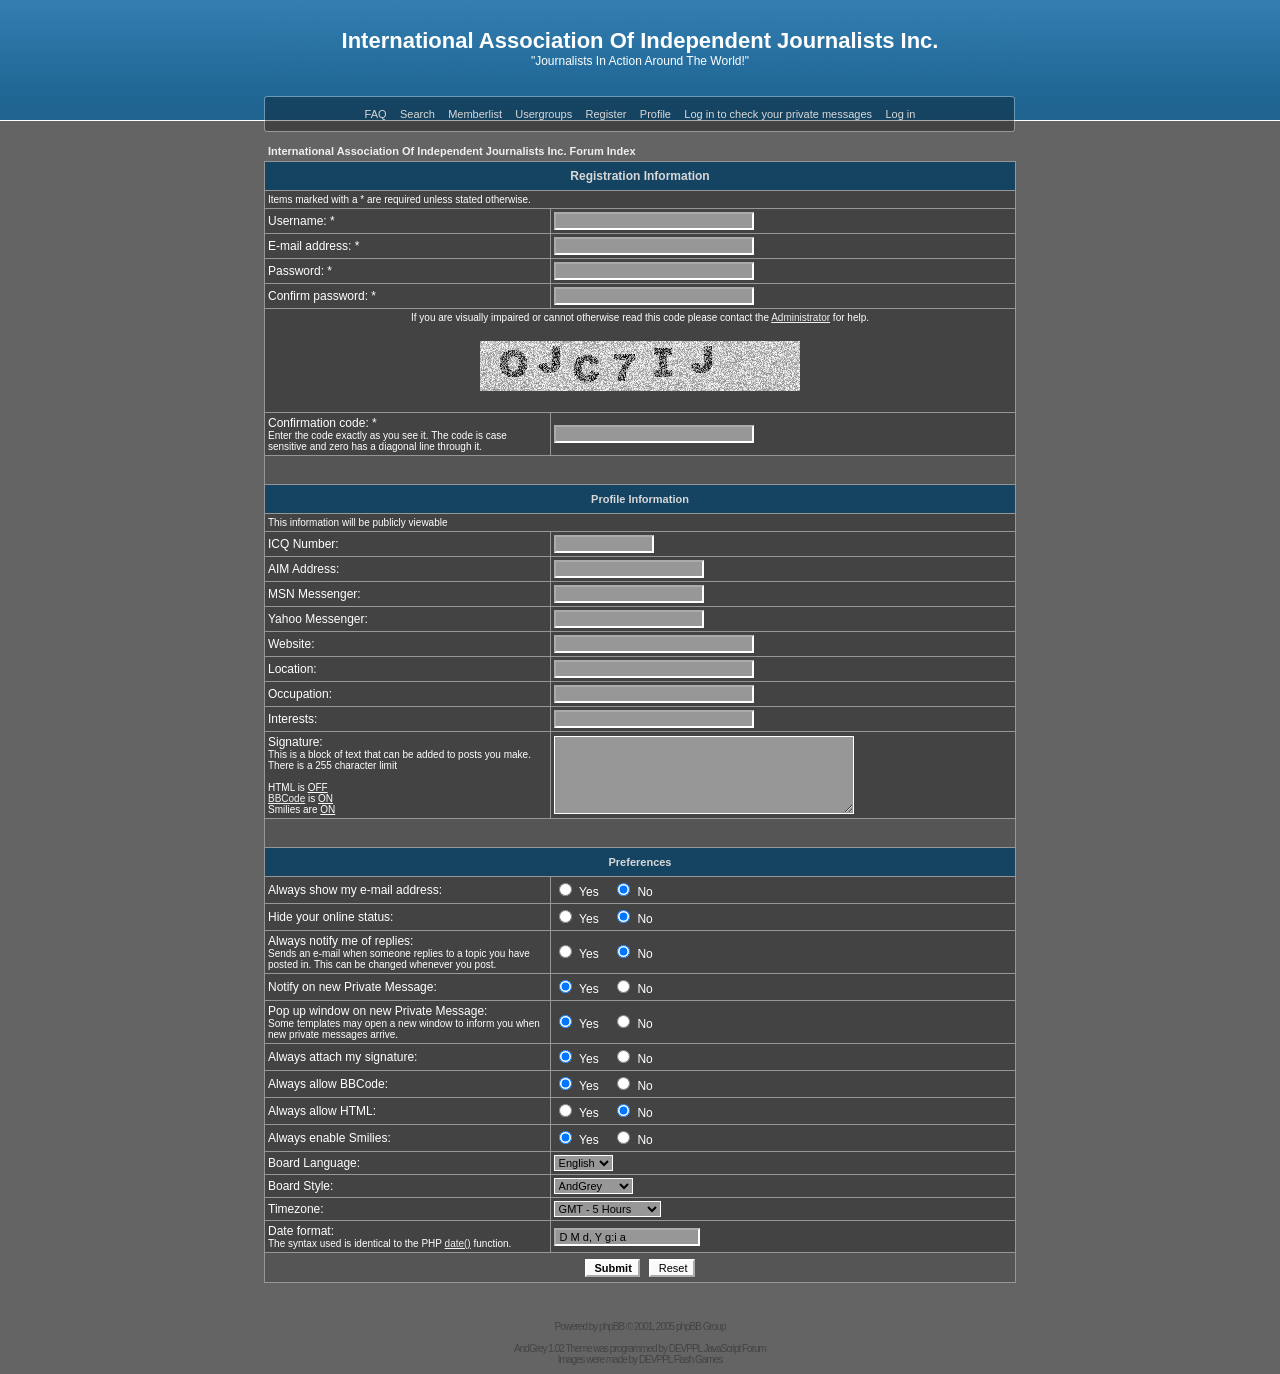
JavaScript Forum (735, 1348)
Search (417, 114)
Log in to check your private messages (778, 114)
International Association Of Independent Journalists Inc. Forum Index (452, 151)
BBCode (286, 798)
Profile (655, 114)
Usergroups (543, 114)
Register (606, 114)
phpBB (611, 1326)
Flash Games (698, 1359)
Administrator (800, 317)
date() (458, 1243)
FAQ (376, 114)
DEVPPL (685, 1348)
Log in (900, 114)
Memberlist (475, 114)
